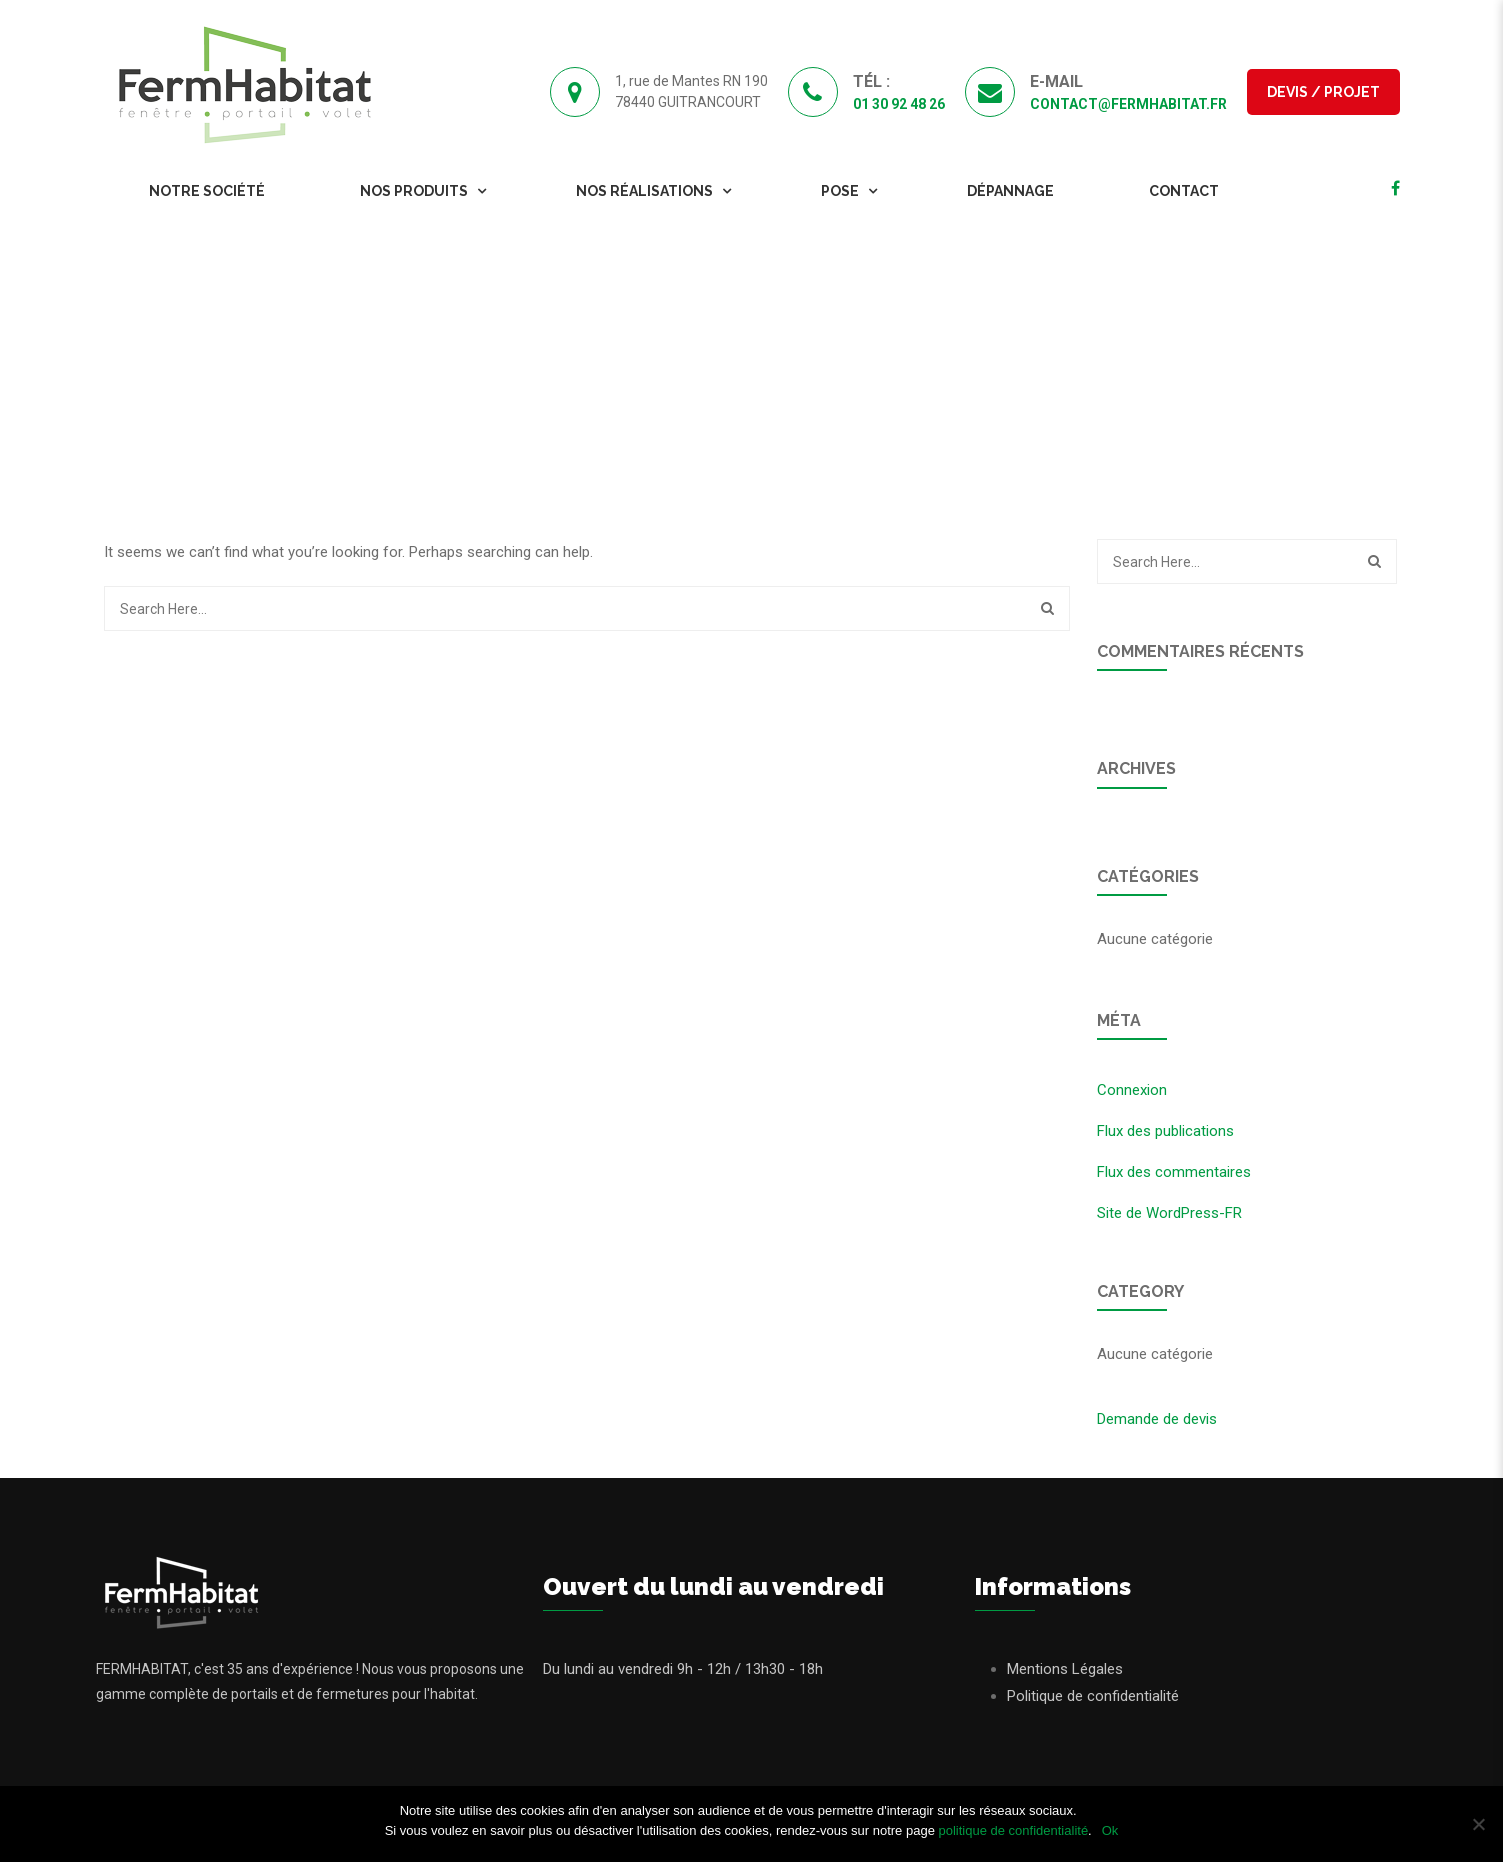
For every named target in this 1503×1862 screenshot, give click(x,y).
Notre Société (207, 191)
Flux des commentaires (1174, 1172)
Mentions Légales (1065, 1669)
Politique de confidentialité (1093, 1696)
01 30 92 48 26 (899, 104)
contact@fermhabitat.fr (1128, 104)
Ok (1110, 1830)
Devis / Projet (1323, 92)
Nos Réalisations (644, 191)
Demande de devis (1157, 1419)
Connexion (1132, 1090)
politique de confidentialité (1013, 1830)
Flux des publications (1165, 1131)
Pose (840, 191)
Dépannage (1010, 191)
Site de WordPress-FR (1169, 1213)
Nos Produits (414, 191)
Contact (1184, 191)
